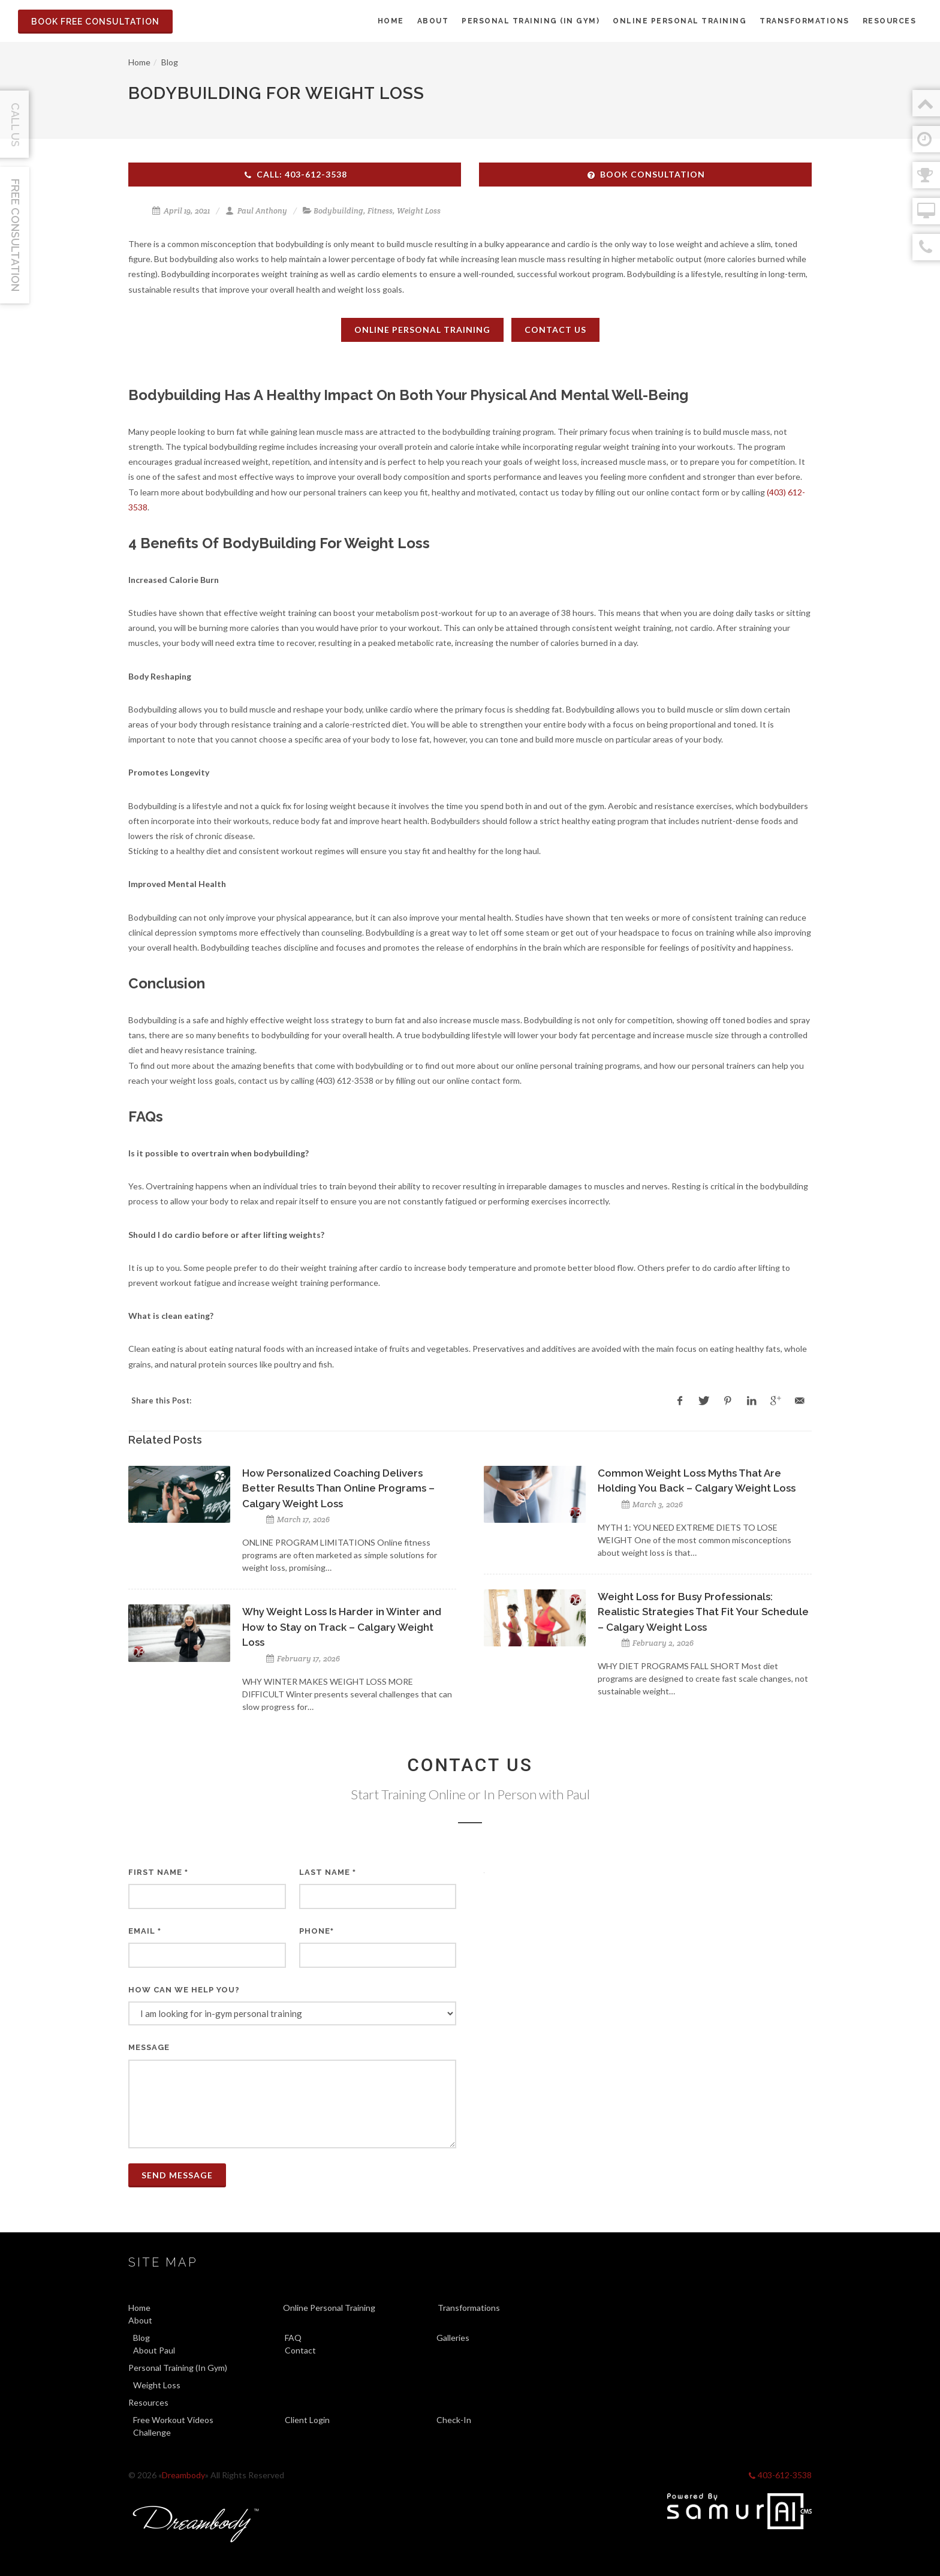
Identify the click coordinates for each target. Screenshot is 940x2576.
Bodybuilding (338, 211)
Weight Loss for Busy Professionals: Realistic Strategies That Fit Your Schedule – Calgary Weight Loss (703, 1612)
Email (144, 1930)
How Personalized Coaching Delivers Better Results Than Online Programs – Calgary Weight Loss (338, 1488)
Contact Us (555, 329)
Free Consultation (15, 235)
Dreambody (183, 2475)
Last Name (327, 1872)
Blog (169, 62)
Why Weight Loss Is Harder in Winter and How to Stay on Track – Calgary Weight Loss (341, 1627)
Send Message (177, 2175)
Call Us (15, 125)
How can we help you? (184, 1989)
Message (149, 2047)
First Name (158, 1872)
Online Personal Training (422, 329)
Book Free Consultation (95, 21)
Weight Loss (419, 211)
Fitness (380, 211)
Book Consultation (645, 174)
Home (139, 62)
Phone (316, 1930)
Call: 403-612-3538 (295, 174)
